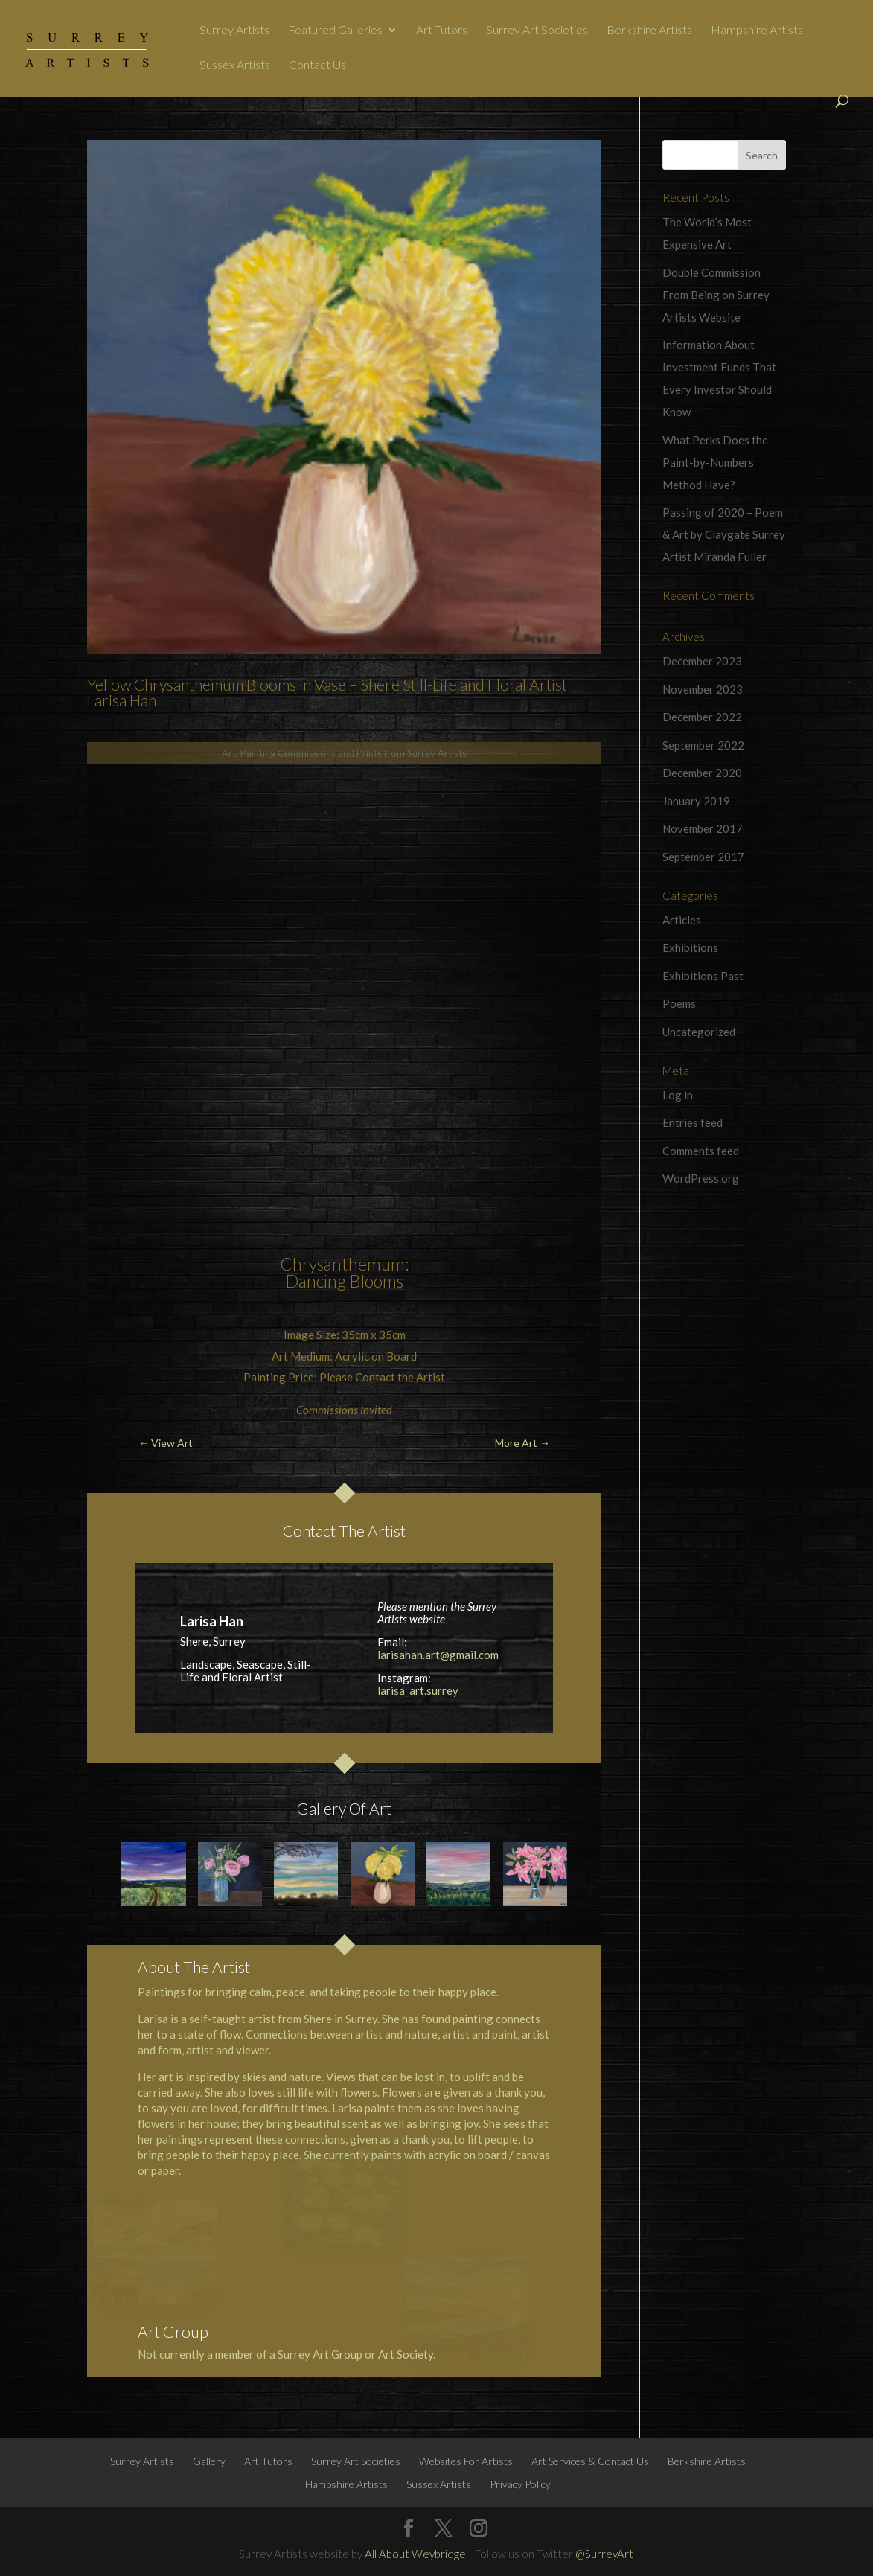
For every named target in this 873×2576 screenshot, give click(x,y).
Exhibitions (690, 947)
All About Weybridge (415, 2553)
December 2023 (702, 661)
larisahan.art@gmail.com (438, 1654)
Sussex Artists (234, 65)
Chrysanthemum (342, 1263)
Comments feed (700, 1150)
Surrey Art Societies (537, 30)
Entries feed (692, 1122)
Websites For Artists (466, 2461)
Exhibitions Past (703, 975)
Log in (677, 1095)
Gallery (209, 2461)
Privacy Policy (520, 2484)
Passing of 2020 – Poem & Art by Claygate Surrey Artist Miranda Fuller (723, 534)
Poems (679, 1003)
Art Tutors (441, 30)
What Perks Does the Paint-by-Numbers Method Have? (715, 462)
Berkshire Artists (649, 30)
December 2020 (702, 772)
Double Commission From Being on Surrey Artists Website (716, 295)
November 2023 (702, 689)
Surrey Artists (234, 30)
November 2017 (702, 828)
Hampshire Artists (757, 30)
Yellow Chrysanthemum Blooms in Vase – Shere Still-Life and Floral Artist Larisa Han (327, 692)
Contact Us (317, 65)
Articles (681, 920)
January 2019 (696, 801)
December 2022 (702, 716)
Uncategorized (698, 1031)
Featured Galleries (335, 30)
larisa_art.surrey (417, 1690)
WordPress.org (700, 1178)
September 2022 (703, 745)
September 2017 (703, 856)
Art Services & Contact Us (590, 2461)
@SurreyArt (604, 2553)
